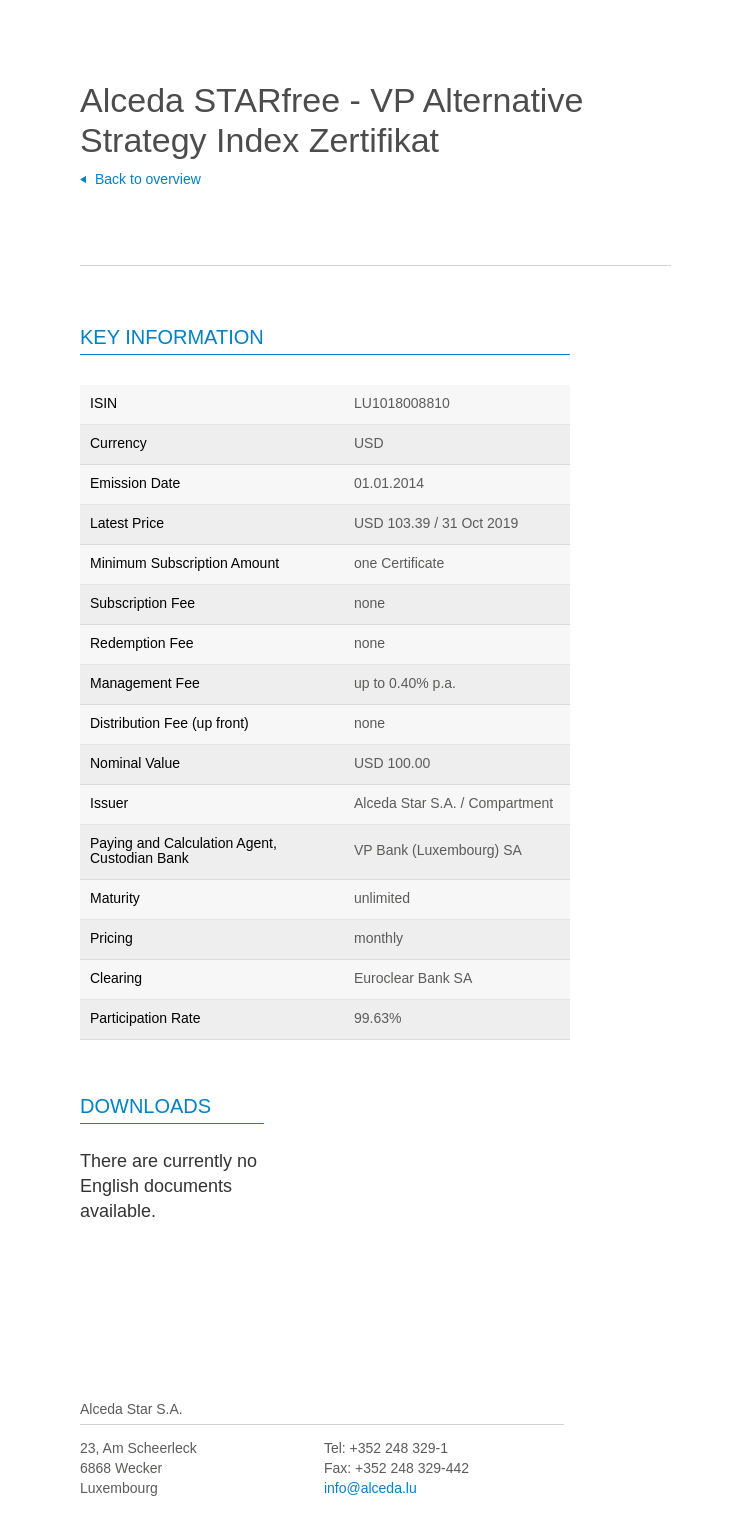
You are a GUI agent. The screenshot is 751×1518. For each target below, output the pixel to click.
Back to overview (148, 179)
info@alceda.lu (370, 1488)
